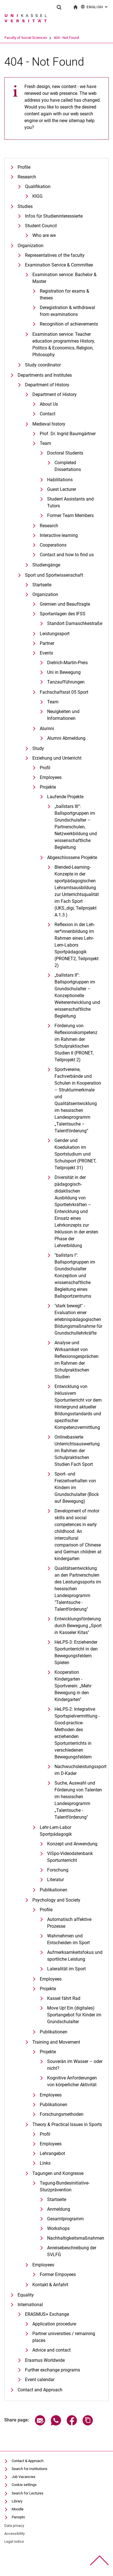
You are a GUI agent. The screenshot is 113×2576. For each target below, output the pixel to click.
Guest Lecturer (61, 489)
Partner (47, 643)
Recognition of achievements (69, 324)
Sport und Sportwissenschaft (54, 575)
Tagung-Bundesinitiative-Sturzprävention (64, 2186)
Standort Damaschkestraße (74, 623)
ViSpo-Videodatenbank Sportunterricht (70, 1857)
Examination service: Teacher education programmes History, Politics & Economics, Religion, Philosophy (63, 344)
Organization (30, 245)
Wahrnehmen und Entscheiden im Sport (68, 1939)
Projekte (48, 787)
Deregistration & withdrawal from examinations (67, 311)
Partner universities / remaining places (63, 2337)
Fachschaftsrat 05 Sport (64, 692)
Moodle (18, 2509)
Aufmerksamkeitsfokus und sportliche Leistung (74, 1956)
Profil (45, 767)
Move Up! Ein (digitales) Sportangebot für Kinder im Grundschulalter (74, 2014)
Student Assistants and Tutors (70, 502)
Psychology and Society (56, 1900)
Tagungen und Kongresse (57, 2173)
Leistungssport (55, 633)
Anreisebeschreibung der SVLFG (71, 2251)
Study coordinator (43, 365)
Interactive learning (59, 535)
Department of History (47, 384)
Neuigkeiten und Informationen (63, 715)
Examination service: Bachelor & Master (64, 278)
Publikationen (53, 1890)
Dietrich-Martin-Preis (67, 662)
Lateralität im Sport (66, 1968)
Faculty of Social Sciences (47, 38)
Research (27, 177)
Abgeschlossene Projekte (72, 857)
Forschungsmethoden (61, 2114)
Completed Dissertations (68, 466)
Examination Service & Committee (59, 265)
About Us (49, 404)
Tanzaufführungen (66, 682)
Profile (24, 167)
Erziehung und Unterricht (56, 758)
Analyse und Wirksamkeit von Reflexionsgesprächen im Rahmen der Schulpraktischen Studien (77, 1359)
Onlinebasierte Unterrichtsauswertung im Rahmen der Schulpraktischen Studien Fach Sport (77, 1450)
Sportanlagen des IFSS (62, 613)
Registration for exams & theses (64, 294)
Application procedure (54, 2324)
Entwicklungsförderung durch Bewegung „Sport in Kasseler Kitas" (78, 1625)
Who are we (44, 235)
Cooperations (53, 545)
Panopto (18, 2517)
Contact (47, 413)
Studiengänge (46, 565)
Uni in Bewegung (64, 672)
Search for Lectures (27, 2493)
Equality (26, 2295)
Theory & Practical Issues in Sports (67, 2124)
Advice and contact (51, 2350)
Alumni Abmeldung (66, 738)
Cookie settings (24, 2485)
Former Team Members (70, 515)
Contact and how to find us (67, 554)
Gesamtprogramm (65, 2218)
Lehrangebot (52, 2153)
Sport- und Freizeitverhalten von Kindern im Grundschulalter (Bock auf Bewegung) (77, 1487)
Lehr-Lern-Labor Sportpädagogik (56, 1831)
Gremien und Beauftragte (65, 604)
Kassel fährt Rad (63, 1998)
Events (46, 653)
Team (45, 443)
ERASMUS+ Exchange (47, 2314)
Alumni (47, 728)
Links (45, 2163)
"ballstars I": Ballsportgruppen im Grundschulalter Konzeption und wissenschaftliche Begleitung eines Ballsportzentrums (75, 1275)
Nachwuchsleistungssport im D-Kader (79, 1770)
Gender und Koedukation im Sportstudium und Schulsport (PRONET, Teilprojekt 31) (75, 1154)
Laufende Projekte (65, 796)
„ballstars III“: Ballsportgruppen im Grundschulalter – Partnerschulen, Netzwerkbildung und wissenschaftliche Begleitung (76, 827)
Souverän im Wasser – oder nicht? (74, 2065)
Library (17, 2501)
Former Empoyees (58, 2274)
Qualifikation (38, 186)
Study (38, 748)
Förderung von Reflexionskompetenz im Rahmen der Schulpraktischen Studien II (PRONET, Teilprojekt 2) (76, 1042)
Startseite (41, 584)
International (30, 2304)
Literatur (55, 1879)
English (95, 6)
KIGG (37, 196)
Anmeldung (58, 2209)
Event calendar (40, 2379)
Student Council (41, 225)
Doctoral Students (65, 453)
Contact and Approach (40, 2389)
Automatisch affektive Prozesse (69, 1923)
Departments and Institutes (45, 375)
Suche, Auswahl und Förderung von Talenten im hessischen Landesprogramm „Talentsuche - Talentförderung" (78, 1800)
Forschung (57, 1870)
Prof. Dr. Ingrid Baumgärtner (68, 433)
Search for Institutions (29, 2469)
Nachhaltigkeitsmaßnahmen (75, 2238)
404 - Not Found (88, 38)
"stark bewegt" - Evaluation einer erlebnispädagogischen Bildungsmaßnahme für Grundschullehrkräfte (78, 1319)
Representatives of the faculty (55, 255)
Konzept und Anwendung (72, 1843)
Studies (25, 206)
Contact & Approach (27, 2461)
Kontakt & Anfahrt (50, 2284)
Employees (51, 777)
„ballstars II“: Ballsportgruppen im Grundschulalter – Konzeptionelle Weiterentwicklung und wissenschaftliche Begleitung (77, 995)
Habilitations (60, 479)
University (12, 38)
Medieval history (48, 424)
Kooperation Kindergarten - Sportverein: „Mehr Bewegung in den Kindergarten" (73, 1686)
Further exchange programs (52, 2370)
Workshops (58, 2228)
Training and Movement (56, 2042)
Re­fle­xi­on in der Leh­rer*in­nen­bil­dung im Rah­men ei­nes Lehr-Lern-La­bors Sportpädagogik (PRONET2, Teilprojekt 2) (77, 945)
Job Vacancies (23, 2477)
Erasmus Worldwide (45, 2360)
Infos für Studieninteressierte (54, 216)
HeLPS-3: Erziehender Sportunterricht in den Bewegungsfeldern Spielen (76, 1652)
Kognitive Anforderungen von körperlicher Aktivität (72, 2081)
